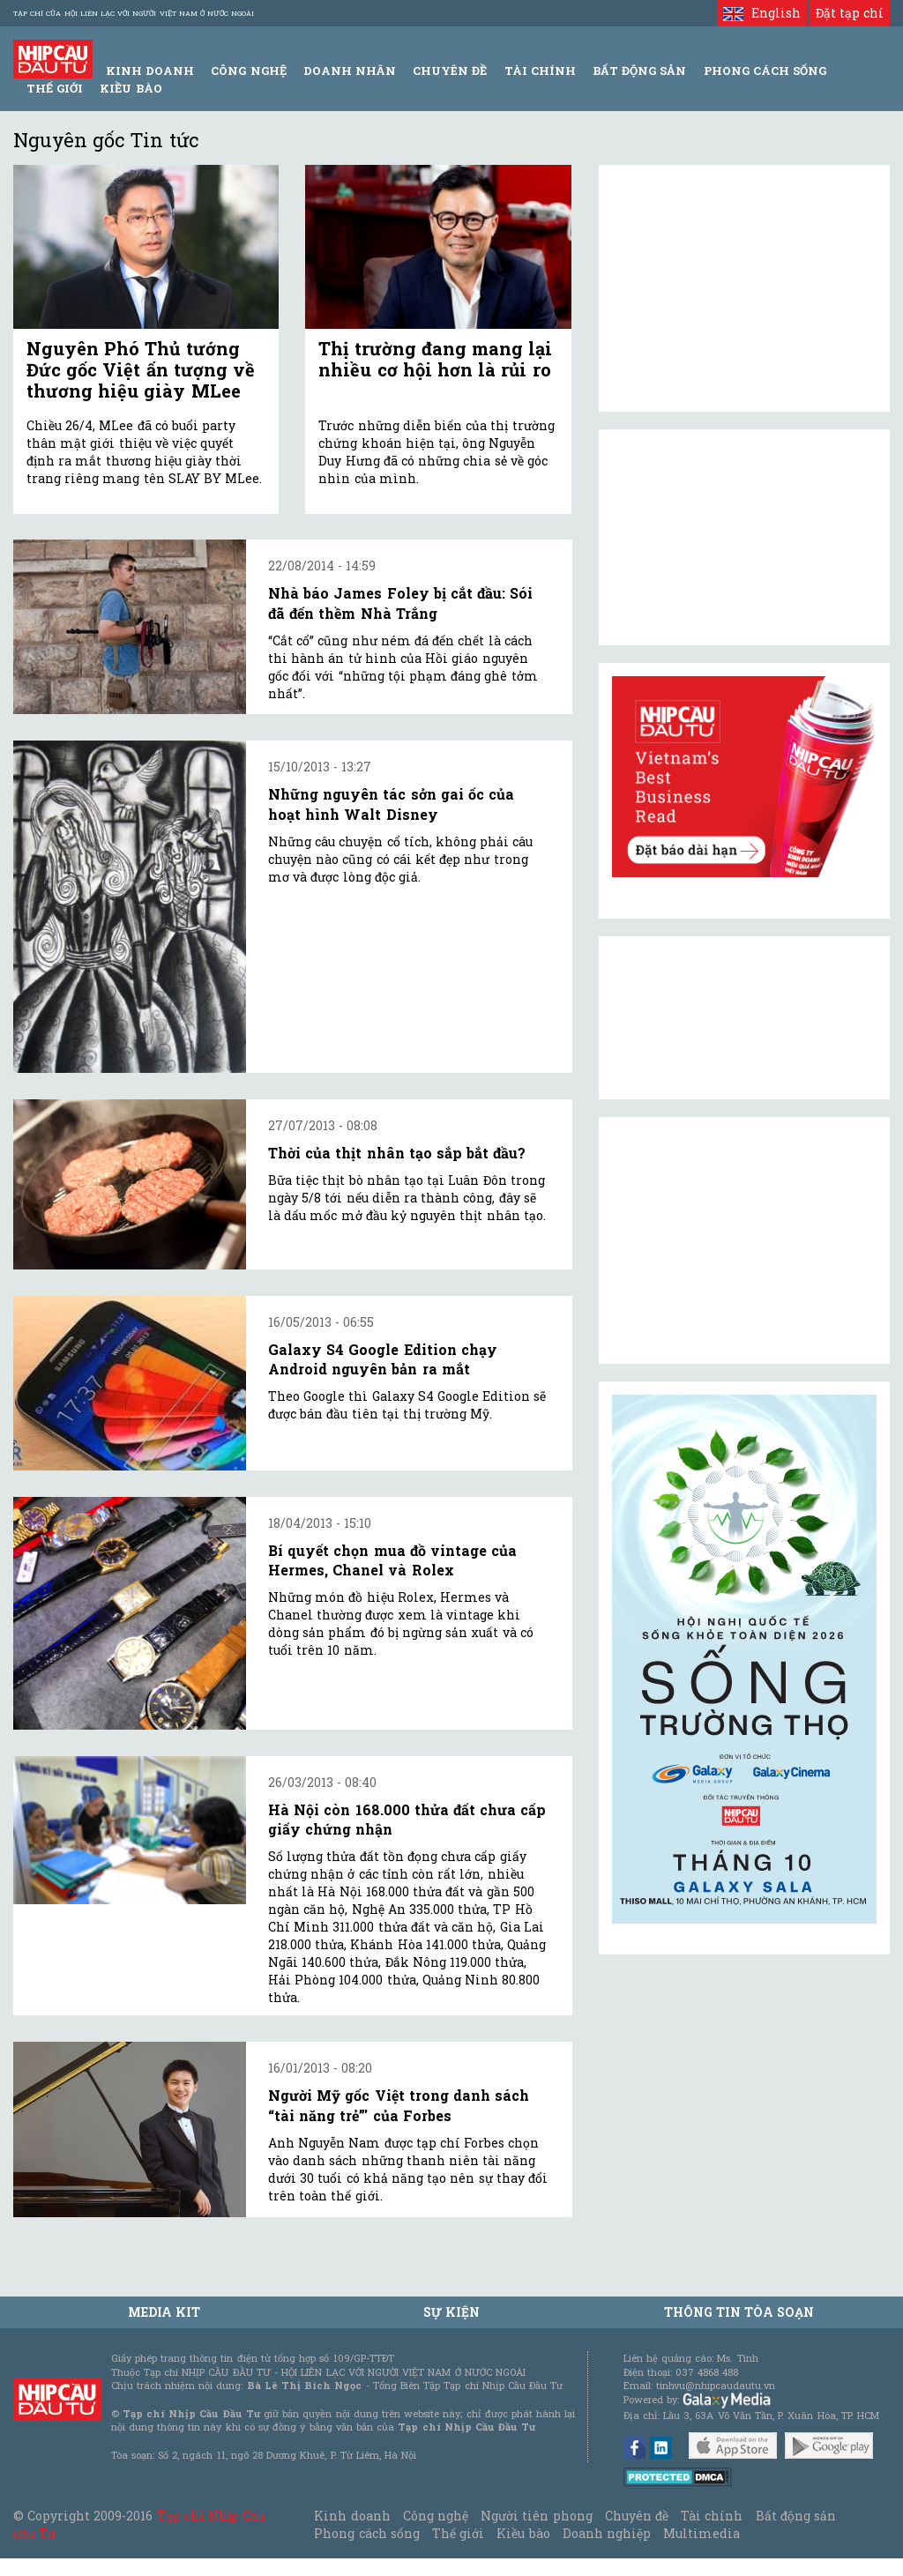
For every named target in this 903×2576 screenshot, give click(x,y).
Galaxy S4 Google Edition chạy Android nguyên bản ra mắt (382, 1359)
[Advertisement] (744, 1240)
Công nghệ (435, 2515)
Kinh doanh (352, 2515)
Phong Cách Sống (765, 70)
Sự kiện (451, 2312)
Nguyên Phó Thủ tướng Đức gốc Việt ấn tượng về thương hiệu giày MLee (140, 369)
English (761, 12)
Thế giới (54, 88)
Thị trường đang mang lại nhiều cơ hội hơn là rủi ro (435, 359)
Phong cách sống (366, 2533)
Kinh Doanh (150, 70)
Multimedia (701, 2533)
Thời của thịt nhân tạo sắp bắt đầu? (397, 1152)
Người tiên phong (536, 2515)
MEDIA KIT (164, 2312)
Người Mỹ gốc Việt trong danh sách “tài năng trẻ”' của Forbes (398, 2105)
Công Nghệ (248, 70)
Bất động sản (639, 70)
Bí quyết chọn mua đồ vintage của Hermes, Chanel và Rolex (392, 1560)
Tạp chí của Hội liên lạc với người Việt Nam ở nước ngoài (133, 13)
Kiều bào (130, 88)
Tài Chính (540, 70)
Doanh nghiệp (607, 2533)
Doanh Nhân (349, 70)
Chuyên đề (450, 70)
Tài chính (712, 2515)
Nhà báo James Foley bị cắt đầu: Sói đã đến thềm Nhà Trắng (400, 603)
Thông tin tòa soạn (739, 2312)
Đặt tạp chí (850, 12)
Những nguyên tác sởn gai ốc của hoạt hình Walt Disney (391, 804)
